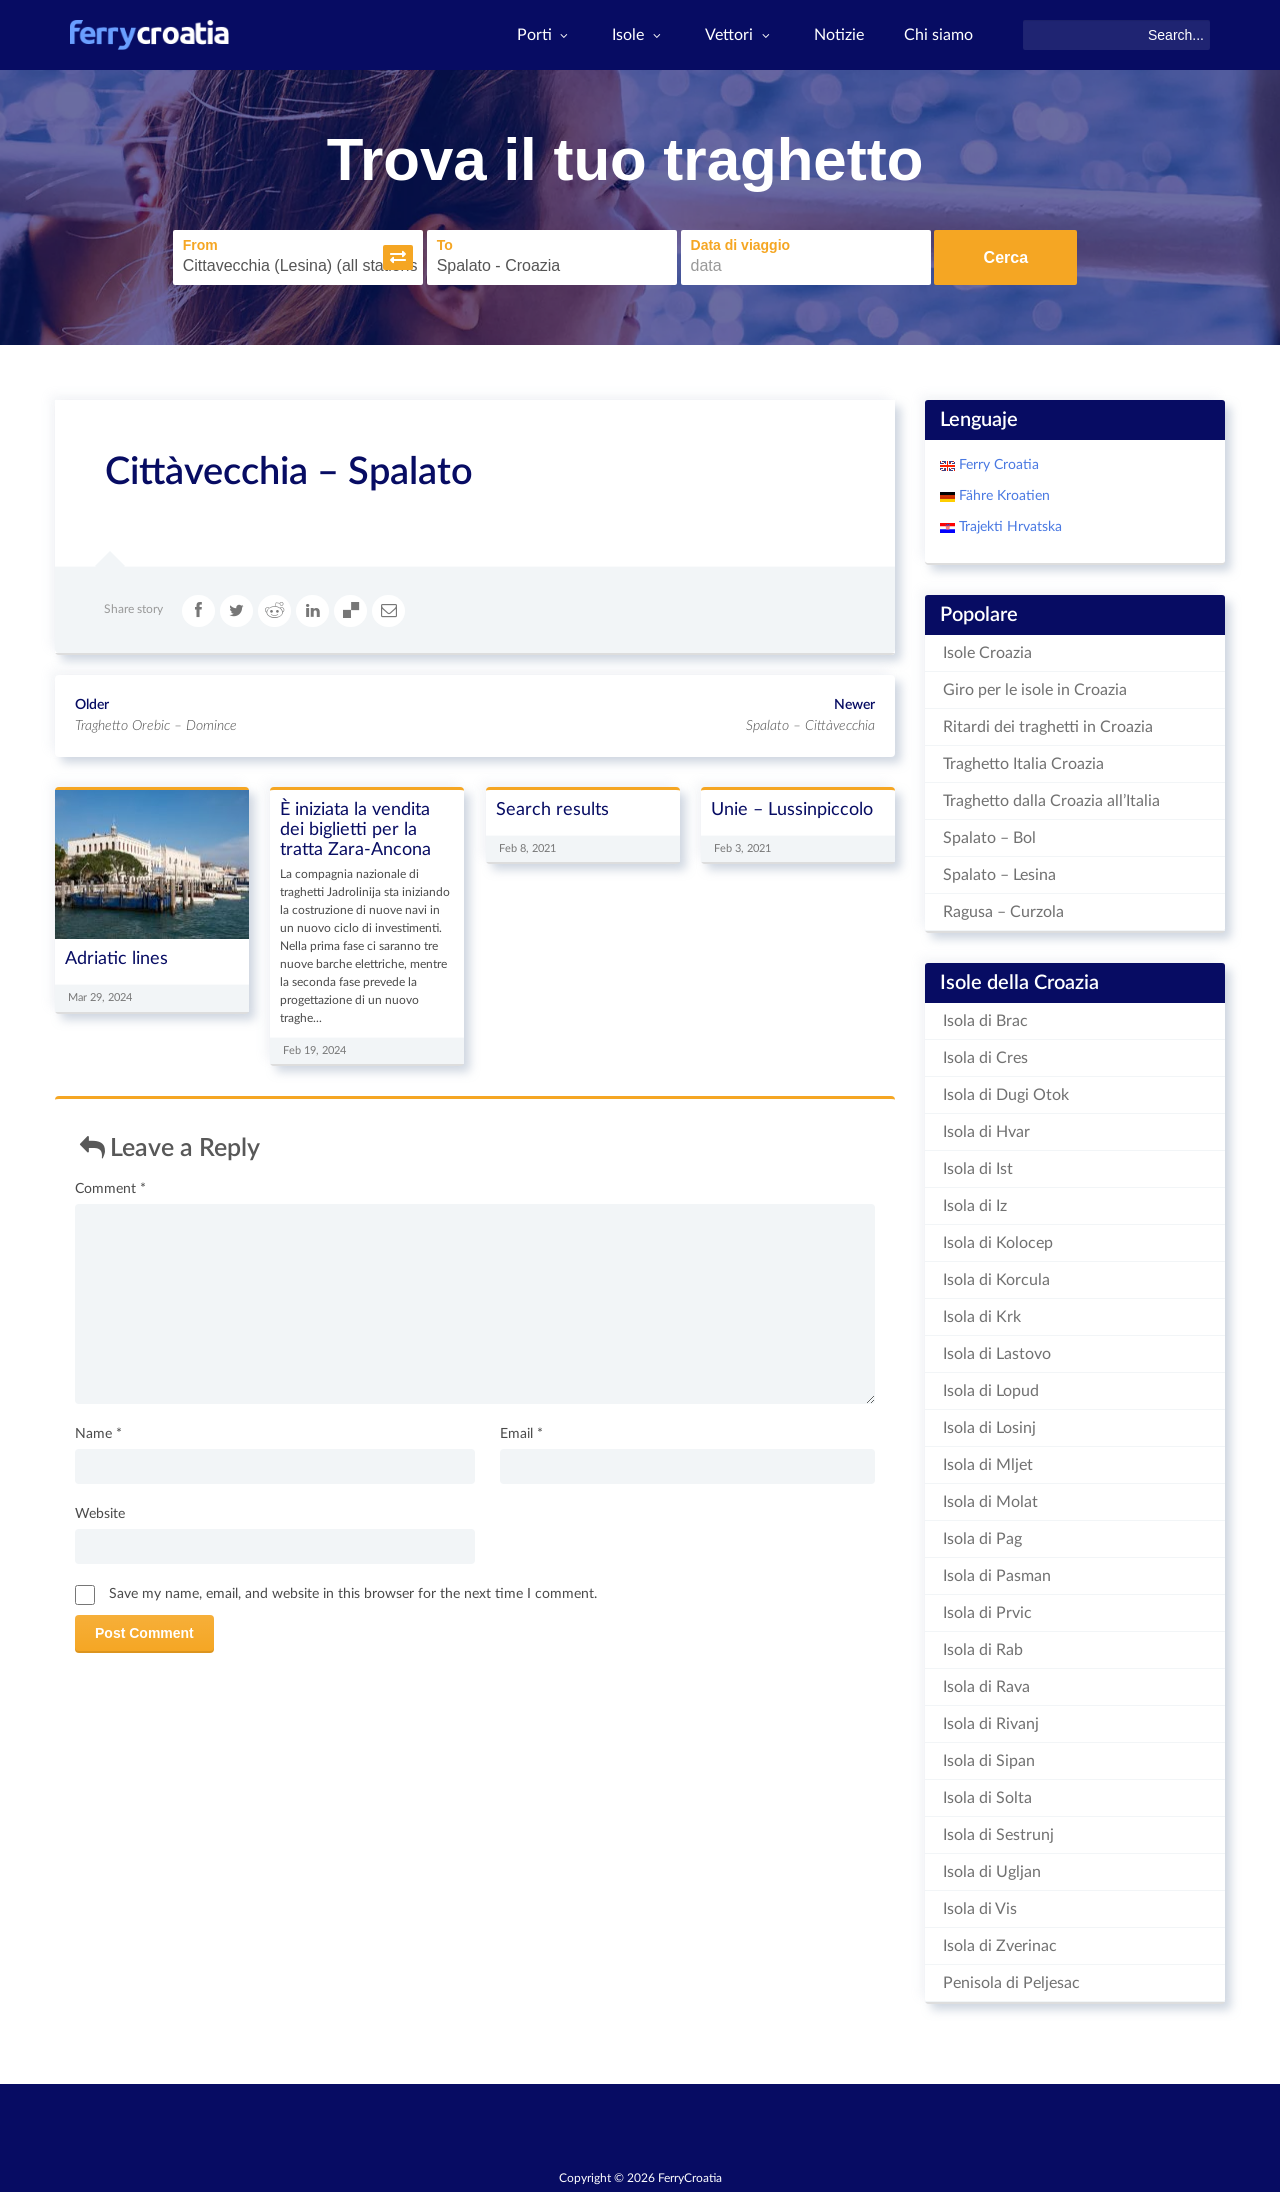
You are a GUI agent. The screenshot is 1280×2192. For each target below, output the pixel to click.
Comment (110, 1189)
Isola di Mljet (988, 1465)
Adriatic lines (116, 958)
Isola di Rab (983, 1650)
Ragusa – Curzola (1003, 912)
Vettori (739, 35)
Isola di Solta (987, 1798)
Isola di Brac (985, 1021)
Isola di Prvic (987, 1613)
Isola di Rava (986, 1687)
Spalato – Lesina (999, 875)
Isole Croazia (987, 653)
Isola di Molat (990, 1502)
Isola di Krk (982, 1317)
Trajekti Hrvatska (1008, 527)
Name (98, 1434)
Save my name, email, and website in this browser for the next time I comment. (353, 1594)
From (199, 245)
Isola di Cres (985, 1058)
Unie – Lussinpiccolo (792, 808)
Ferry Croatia (997, 465)
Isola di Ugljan (992, 1872)
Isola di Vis (980, 1909)
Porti (545, 35)
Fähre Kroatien (1002, 496)
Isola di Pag (982, 1539)
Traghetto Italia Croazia (1023, 764)
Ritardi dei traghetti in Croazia (1048, 727)
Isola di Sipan (989, 1761)
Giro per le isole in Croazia (1035, 690)
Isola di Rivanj (991, 1724)
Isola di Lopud (991, 1391)
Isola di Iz (975, 1206)
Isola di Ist (978, 1169)
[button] (397, 257)
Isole (638, 35)
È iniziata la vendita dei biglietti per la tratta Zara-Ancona (355, 828)
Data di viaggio (740, 245)
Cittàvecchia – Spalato (289, 472)
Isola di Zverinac (1000, 1946)
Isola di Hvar (986, 1132)
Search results (552, 808)
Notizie (839, 35)
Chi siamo (938, 35)
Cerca (1006, 257)
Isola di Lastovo (997, 1354)
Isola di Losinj (989, 1428)
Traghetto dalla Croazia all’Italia (1051, 801)
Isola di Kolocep (998, 1243)
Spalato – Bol (989, 838)
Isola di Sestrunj (998, 1835)
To (444, 245)
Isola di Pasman (997, 1576)
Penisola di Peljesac (1011, 1983)
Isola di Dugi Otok (1006, 1095)
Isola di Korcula (996, 1280)
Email (521, 1434)
